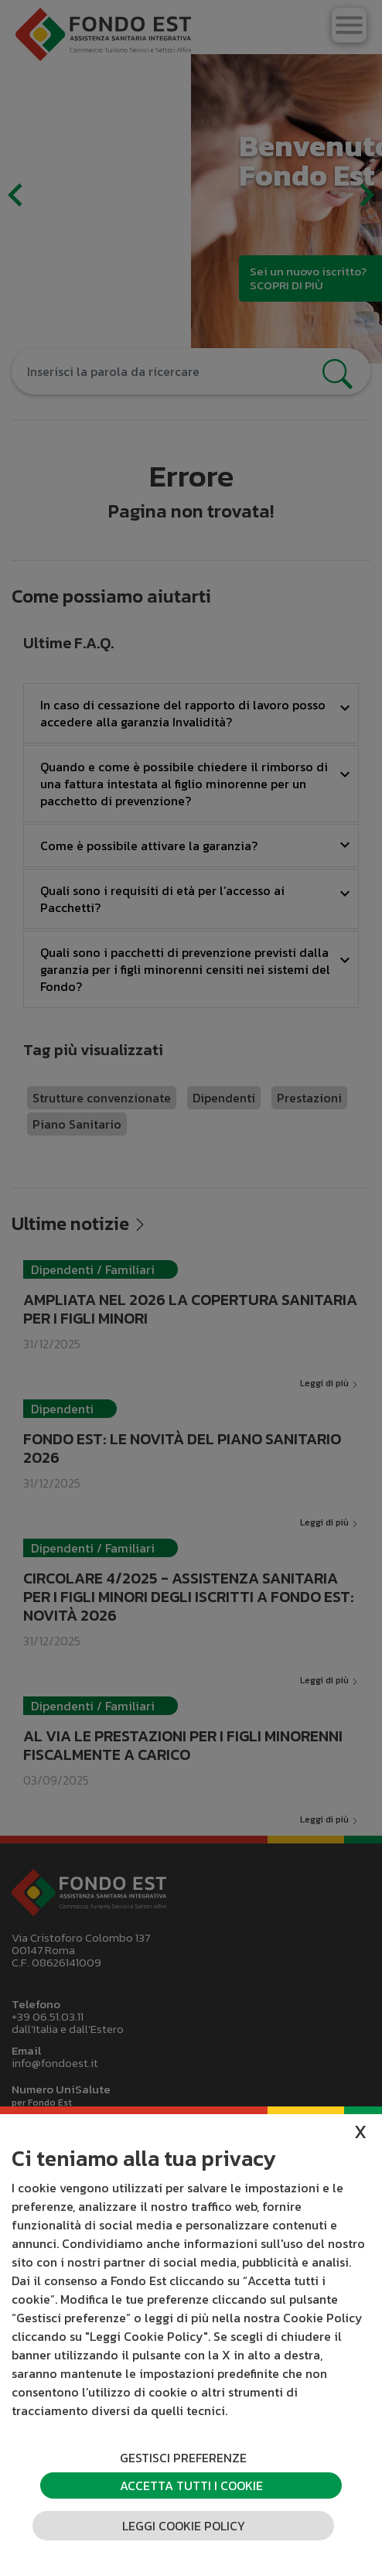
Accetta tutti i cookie (191, 2485)
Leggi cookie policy (183, 2525)
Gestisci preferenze (183, 2457)
